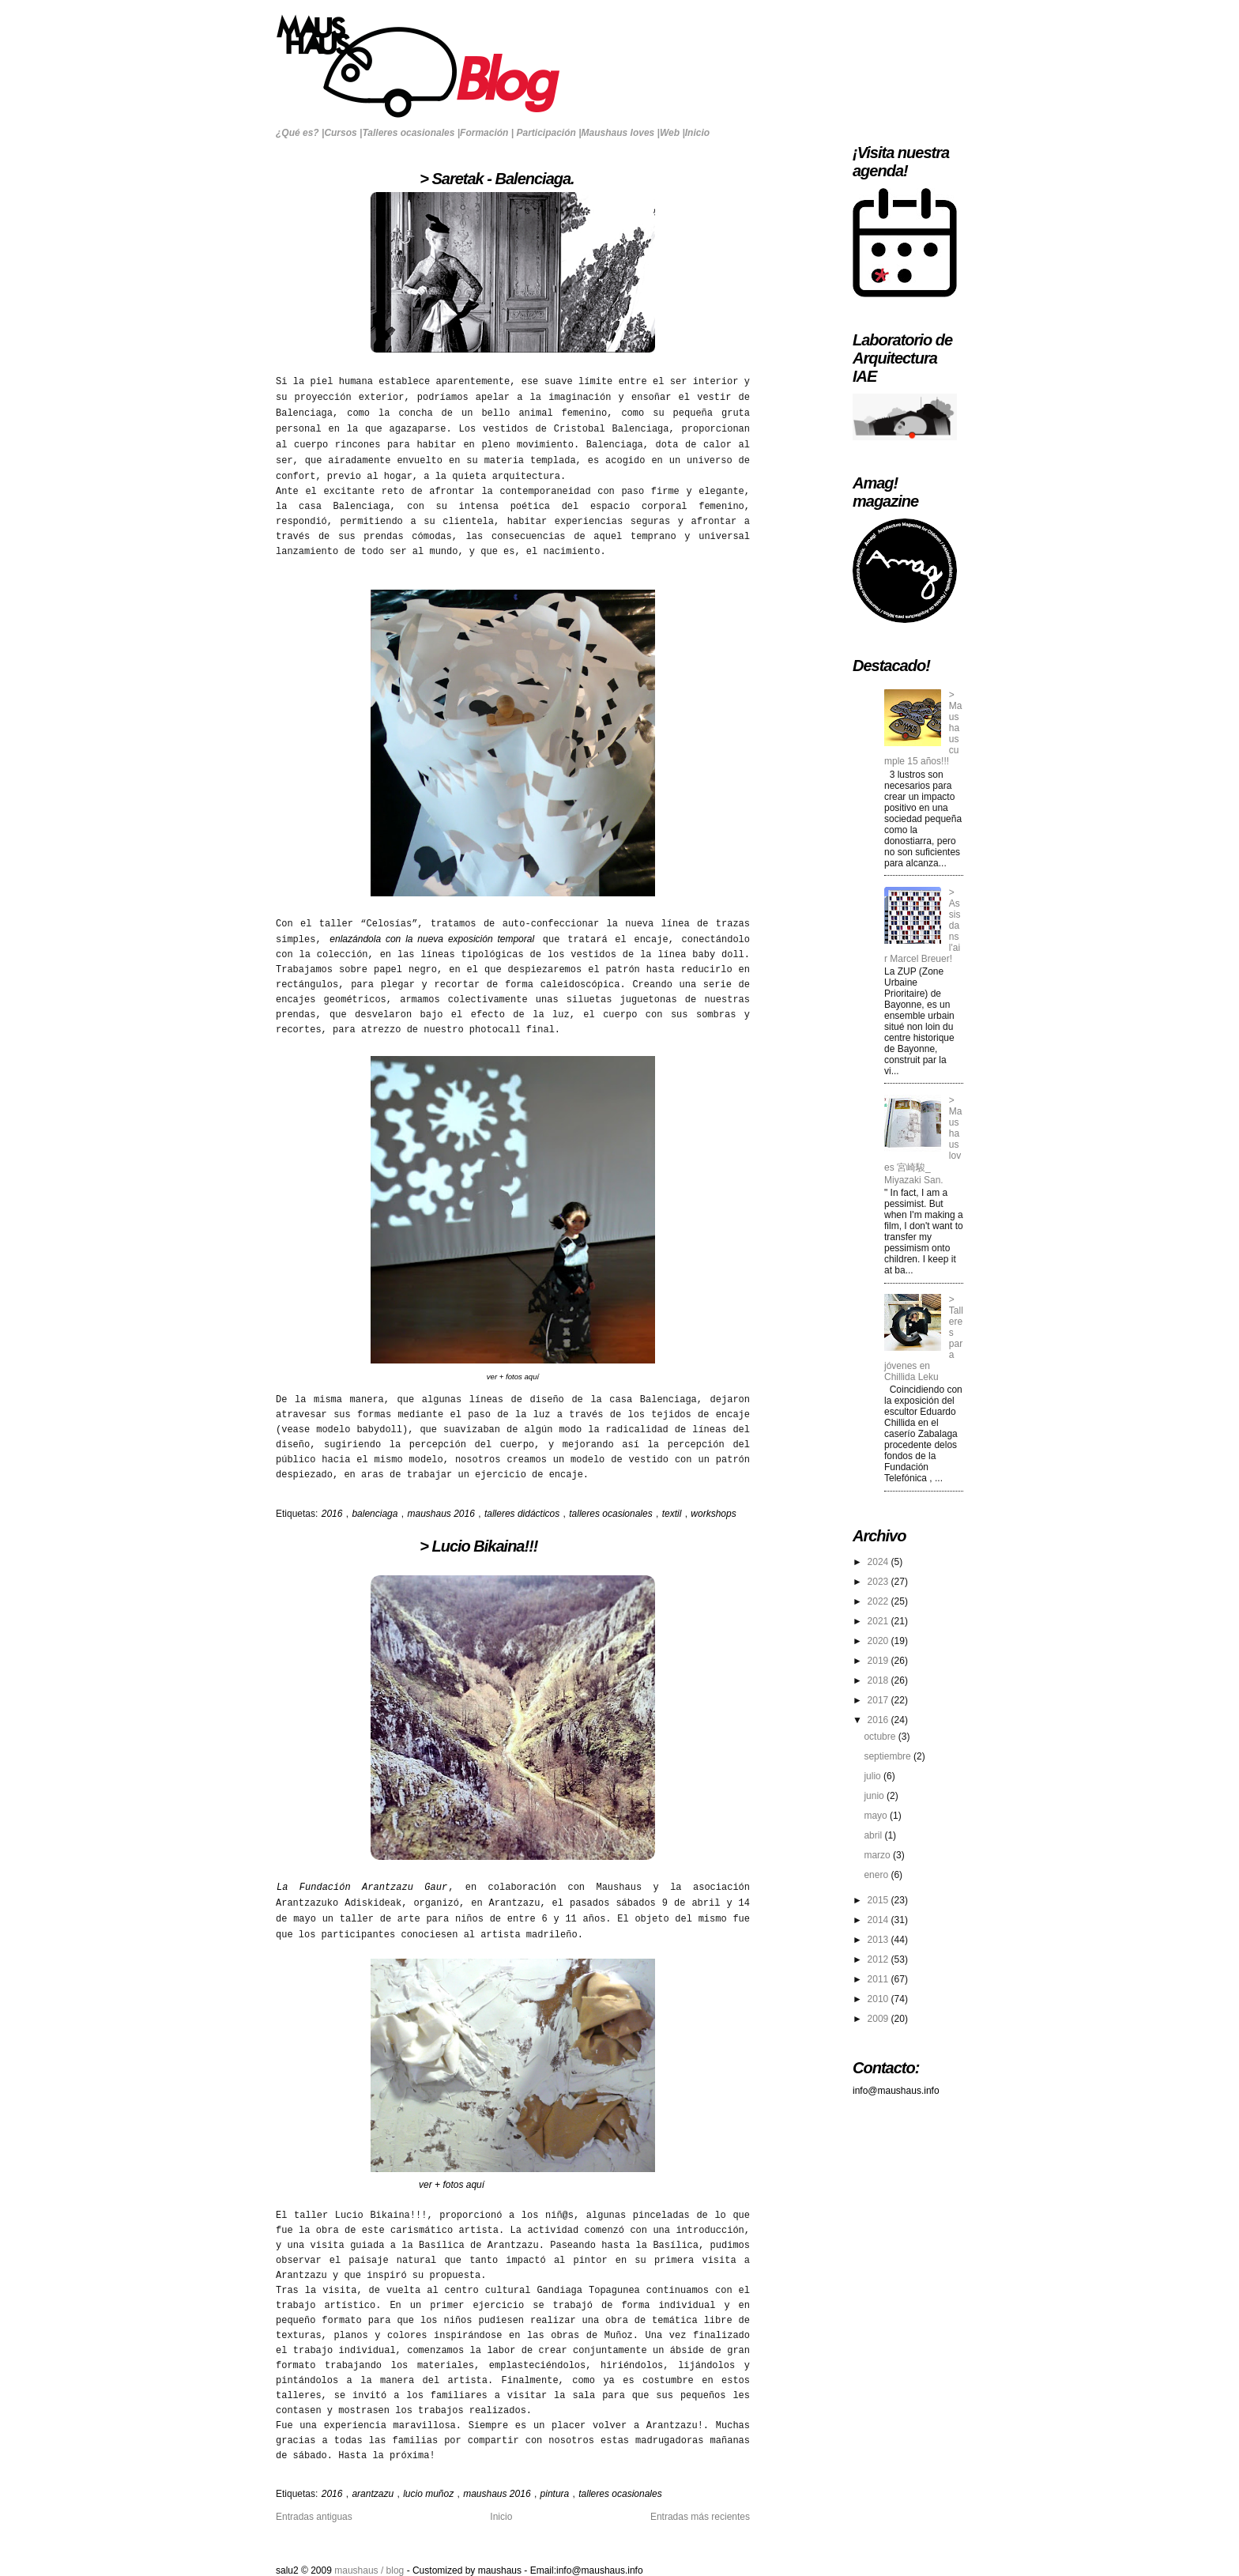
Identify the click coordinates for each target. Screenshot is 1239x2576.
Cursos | (343, 132)
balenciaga (376, 1513)
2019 (879, 1660)
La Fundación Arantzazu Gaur (362, 1887)
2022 (879, 1601)
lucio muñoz (429, 2493)
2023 (879, 1581)
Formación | (487, 132)
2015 (879, 1900)
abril (874, 1835)
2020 (879, 1640)
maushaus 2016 (442, 1513)
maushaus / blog (370, 2570)
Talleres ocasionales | (411, 132)
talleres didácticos (523, 1513)
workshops (713, 1513)
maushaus (501, 2570)
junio (875, 1795)
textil (673, 1513)
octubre (881, 1736)
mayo (877, 1815)
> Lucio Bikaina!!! (406, 1546)
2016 (333, 1513)
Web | (672, 132)
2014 (879, 1919)
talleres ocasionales (612, 1513)
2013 (879, 1939)
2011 (879, 1979)
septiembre (888, 1756)
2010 (879, 1999)
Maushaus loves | (621, 132)
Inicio (697, 132)
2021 (879, 1621)
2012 (879, 1959)
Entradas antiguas (314, 2516)
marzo (878, 1855)
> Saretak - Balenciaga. (425, 178)
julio (873, 1776)
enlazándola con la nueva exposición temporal (432, 939)
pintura (556, 2493)
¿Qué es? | (300, 132)
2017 (879, 1700)
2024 (879, 1561)
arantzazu (374, 2493)
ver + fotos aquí (513, 1376)
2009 (879, 2018)
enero (877, 1874)
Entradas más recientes (700, 2516)
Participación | (548, 132)
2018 (879, 1680)
